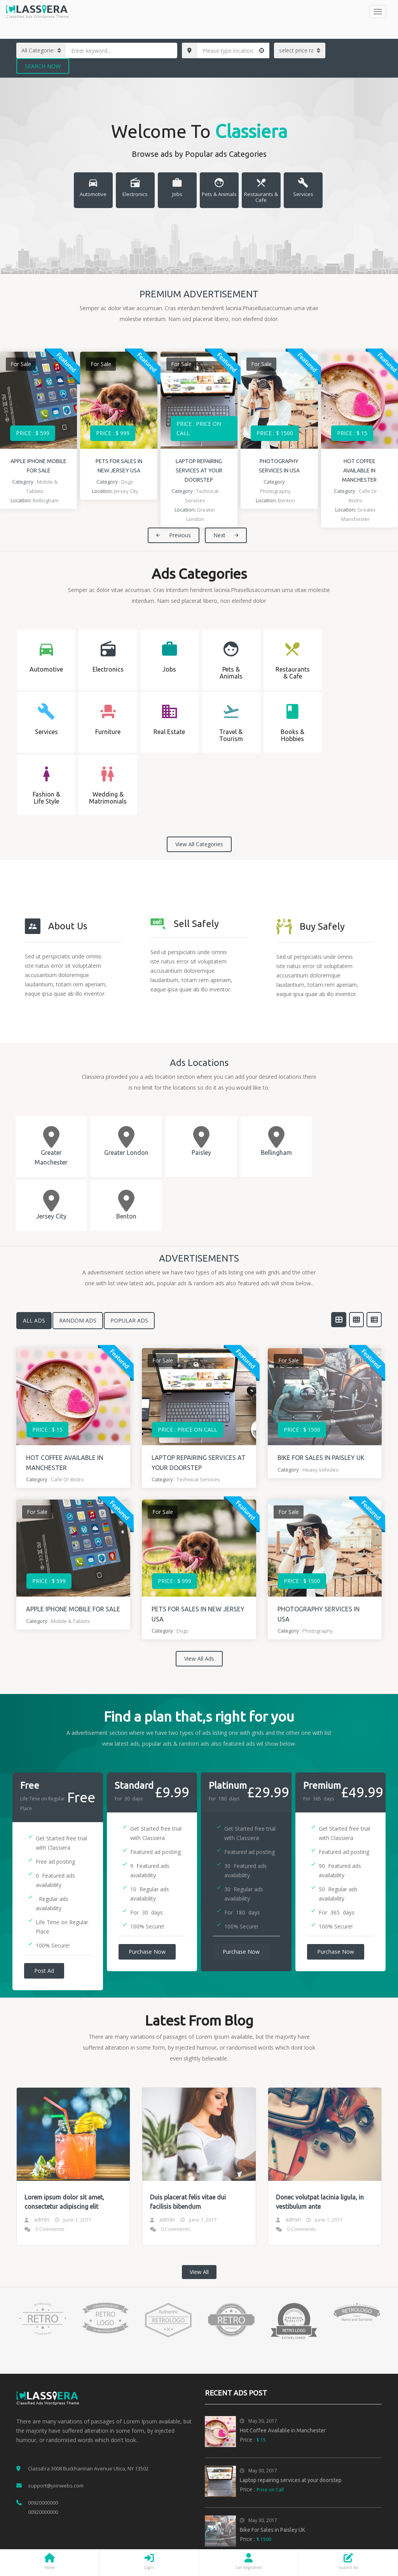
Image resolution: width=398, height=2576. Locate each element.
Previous (173, 535)
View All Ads (199, 1658)
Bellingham (46, 500)
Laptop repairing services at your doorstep (199, 470)
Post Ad (44, 1970)
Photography (275, 491)
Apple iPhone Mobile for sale (73, 1609)
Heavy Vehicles (320, 1469)
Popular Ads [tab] (129, 1320)
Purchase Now (147, 1951)
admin (41, 2219)
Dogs (127, 481)
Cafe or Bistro (67, 1479)
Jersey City (126, 491)
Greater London (126, 1152)
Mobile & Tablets (70, 1621)
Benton (286, 500)
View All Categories (199, 844)
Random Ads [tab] (77, 1320)
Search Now (43, 66)
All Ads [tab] (34, 1320)
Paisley (201, 1152)
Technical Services (198, 1479)
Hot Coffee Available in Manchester (359, 470)
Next (225, 535)
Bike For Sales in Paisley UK (321, 1457)
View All (199, 2272)
